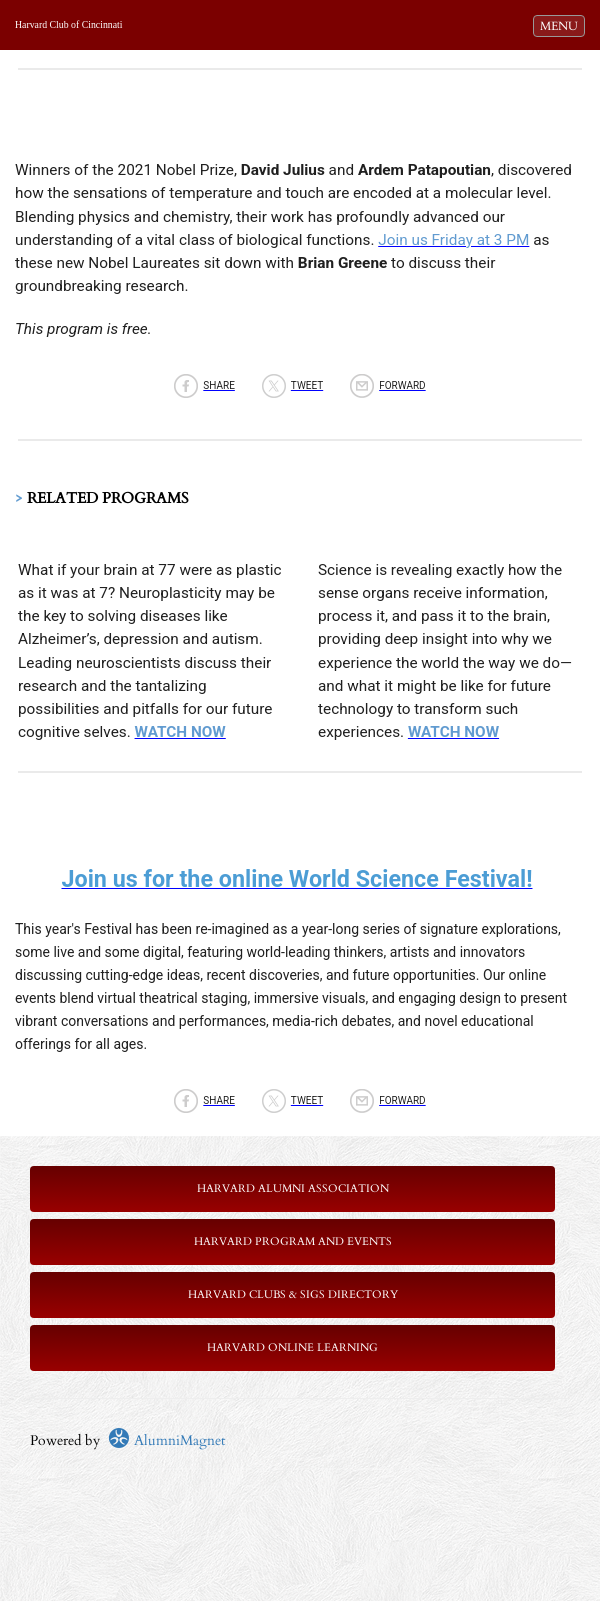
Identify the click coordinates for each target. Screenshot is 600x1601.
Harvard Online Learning (292, 1347)
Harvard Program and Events (293, 1241)
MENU (562, 25)
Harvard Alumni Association (293, 1188)
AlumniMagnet (166, 1440)
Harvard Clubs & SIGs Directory (293, 1294)
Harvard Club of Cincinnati (68, 24)
